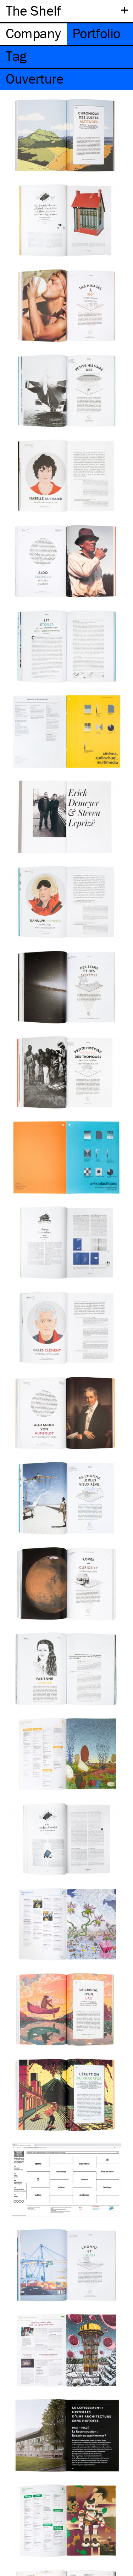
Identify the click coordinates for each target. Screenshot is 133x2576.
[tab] (33, 34)
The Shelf (33, 10)
